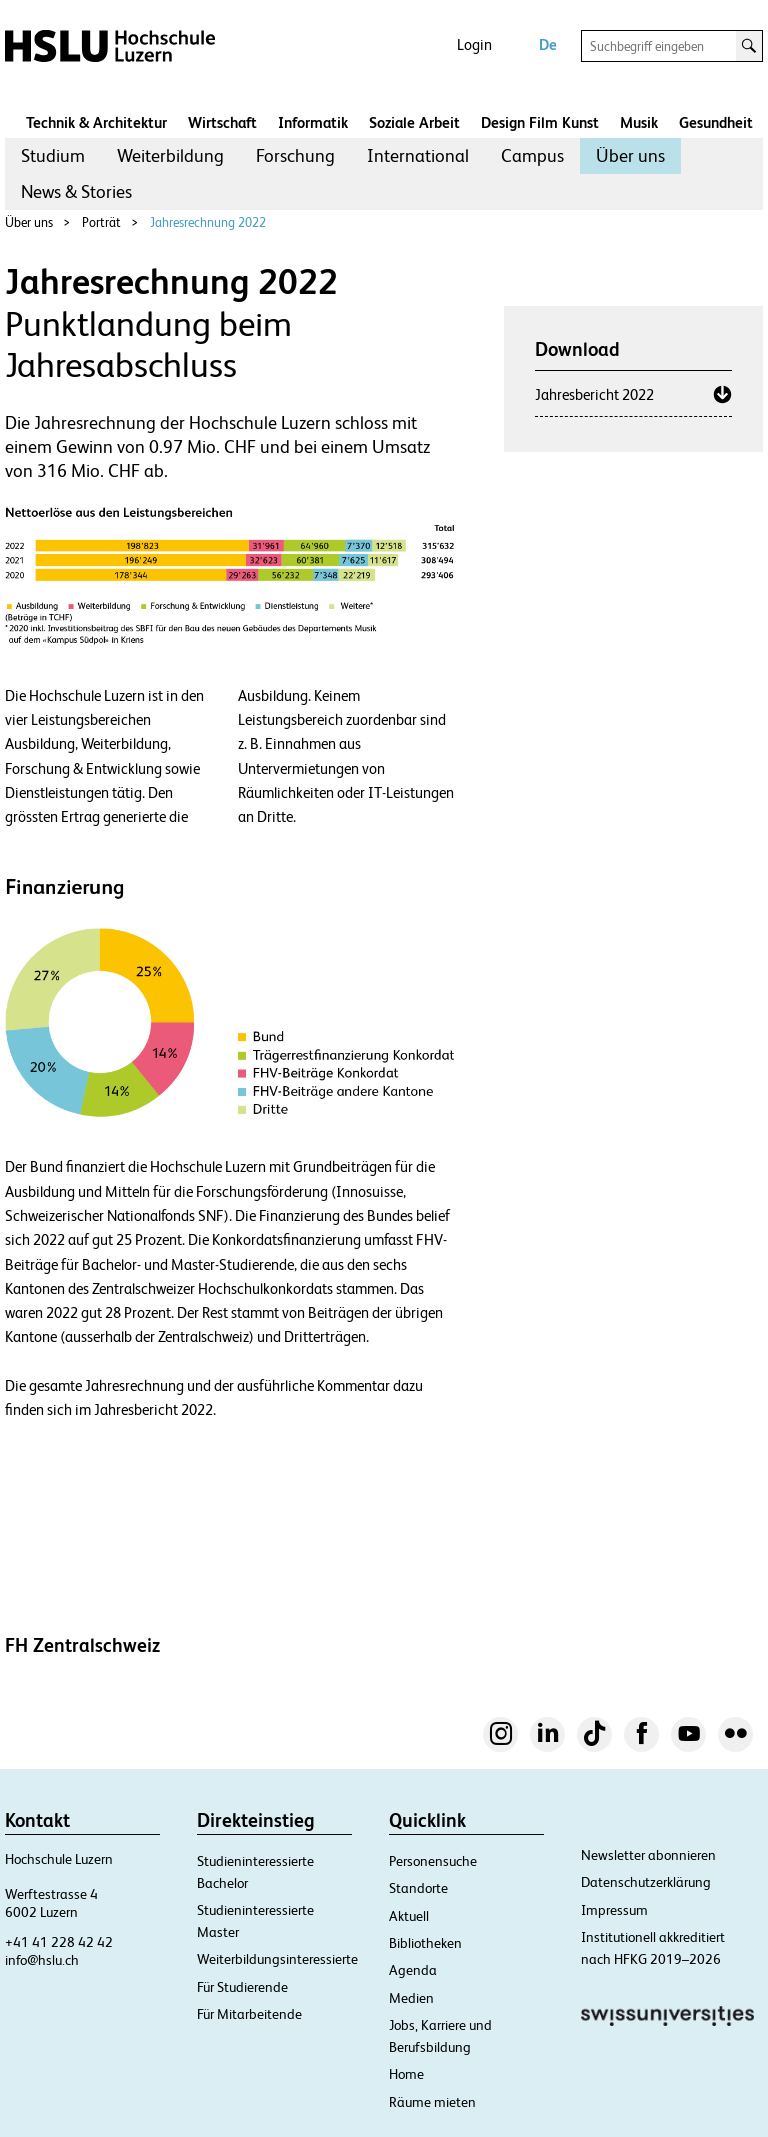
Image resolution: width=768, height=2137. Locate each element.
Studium (53, 155)
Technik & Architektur (96, 122)
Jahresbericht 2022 (594, 394)
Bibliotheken (425, 1943)
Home (406, 2074)
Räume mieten (432, 2102)
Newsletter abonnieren (648, 1855)
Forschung (295, 155)
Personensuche (433, 1861)
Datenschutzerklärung (646, 1882)
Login (474, 44)
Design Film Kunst (540, 122)
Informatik (313, 122)
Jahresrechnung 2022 (208, 222)
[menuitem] (53, 156)
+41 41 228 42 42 (59, 1942)
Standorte (418, 1888)
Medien (411, 1998)
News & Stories (76, 191)
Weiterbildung (170, 155)
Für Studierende (242, 1987)
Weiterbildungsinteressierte (277, 1959)
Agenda (413, 1970)
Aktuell (409, 1916)
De (548, 44)
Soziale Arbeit (414, 122)
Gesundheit (716, 122)
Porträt (101, 222)
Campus (532, 155)
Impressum (614, 1910)
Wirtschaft (222, 122)
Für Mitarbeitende (249, 2014)
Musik (639, 122)
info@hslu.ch (42, 1960)
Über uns (630, 155)
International (418, 155)
